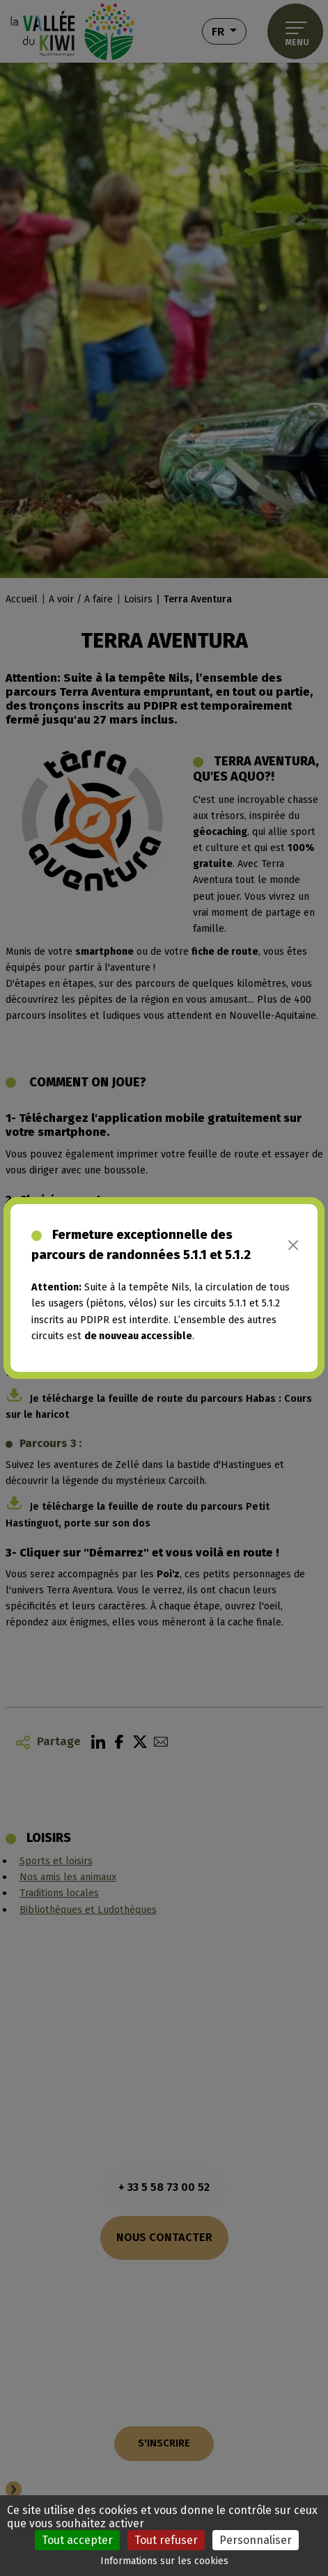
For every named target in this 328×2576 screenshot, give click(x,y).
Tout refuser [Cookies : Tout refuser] (166, 2540)
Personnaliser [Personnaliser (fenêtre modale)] (255, 2540)
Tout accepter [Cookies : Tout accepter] (77, 2540)
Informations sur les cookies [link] (164, 2561)
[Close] (293, 1245)
